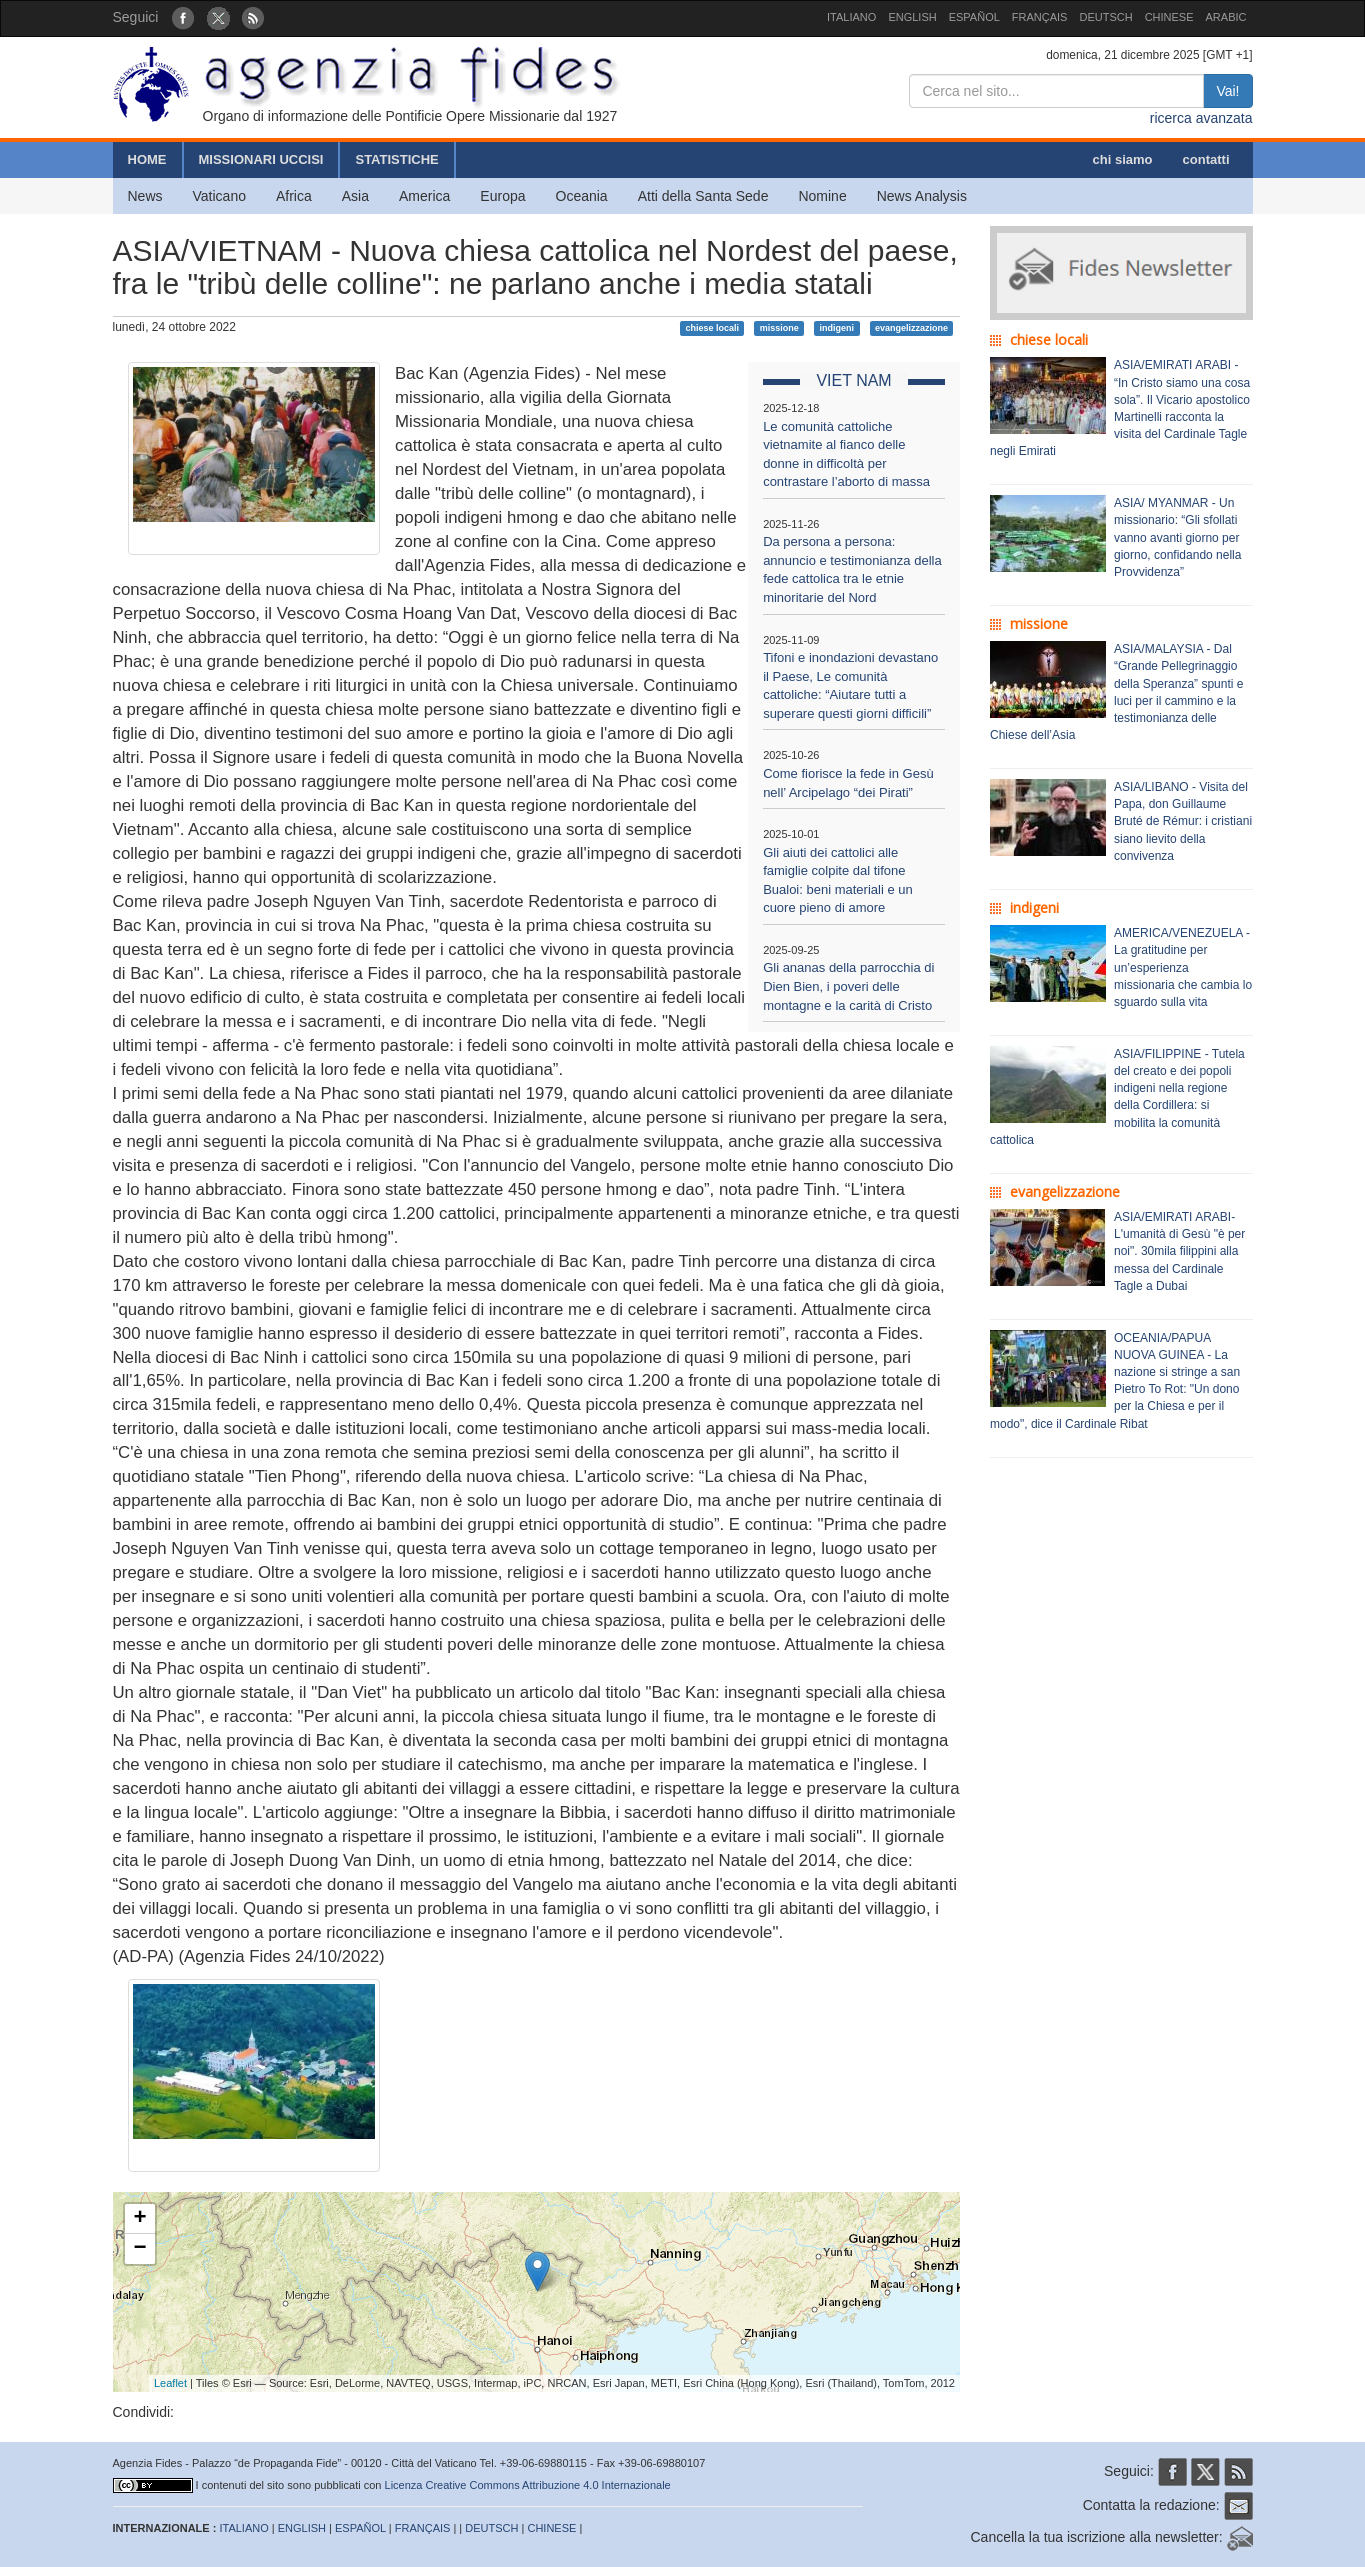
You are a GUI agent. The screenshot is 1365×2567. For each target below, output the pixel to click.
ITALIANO (851, 17)
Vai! (1227, 91)
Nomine (822, 196)
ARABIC (1226, 17)
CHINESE (1169, 17)
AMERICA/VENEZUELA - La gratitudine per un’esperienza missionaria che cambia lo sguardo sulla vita (1183, 967)
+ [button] (139, 2219)
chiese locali (712, 328)
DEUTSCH (1105, 17)
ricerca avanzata (1201, 118)
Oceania (582, 196)
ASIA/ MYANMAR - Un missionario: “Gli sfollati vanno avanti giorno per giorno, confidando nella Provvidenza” (1177, 537)
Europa (502, 196)
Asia (355, 196)
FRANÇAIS (1040, 17)
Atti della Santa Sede (703, 196)
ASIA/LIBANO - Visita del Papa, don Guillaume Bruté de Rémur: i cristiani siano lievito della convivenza (1183, 821)
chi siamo (1123, 159)
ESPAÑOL (974, 17)
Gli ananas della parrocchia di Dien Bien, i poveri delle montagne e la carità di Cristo (848, 986)
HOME (147, 159)
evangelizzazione (911, 328)
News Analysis (922, 196)
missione (779, 328)
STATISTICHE (396, 159)
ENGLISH (912, 17)
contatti (1206, 159)
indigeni (837, 328)
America (424, 196)
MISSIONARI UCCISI (261, 159)
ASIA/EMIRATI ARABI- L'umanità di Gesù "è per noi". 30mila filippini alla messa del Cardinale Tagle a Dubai (1179, 1251)
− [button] (139, 2249)
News (145, 196)
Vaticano (219, 196)
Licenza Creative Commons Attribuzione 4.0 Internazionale (528, 2485)
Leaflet (170, 2383)
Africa (294, 196)
